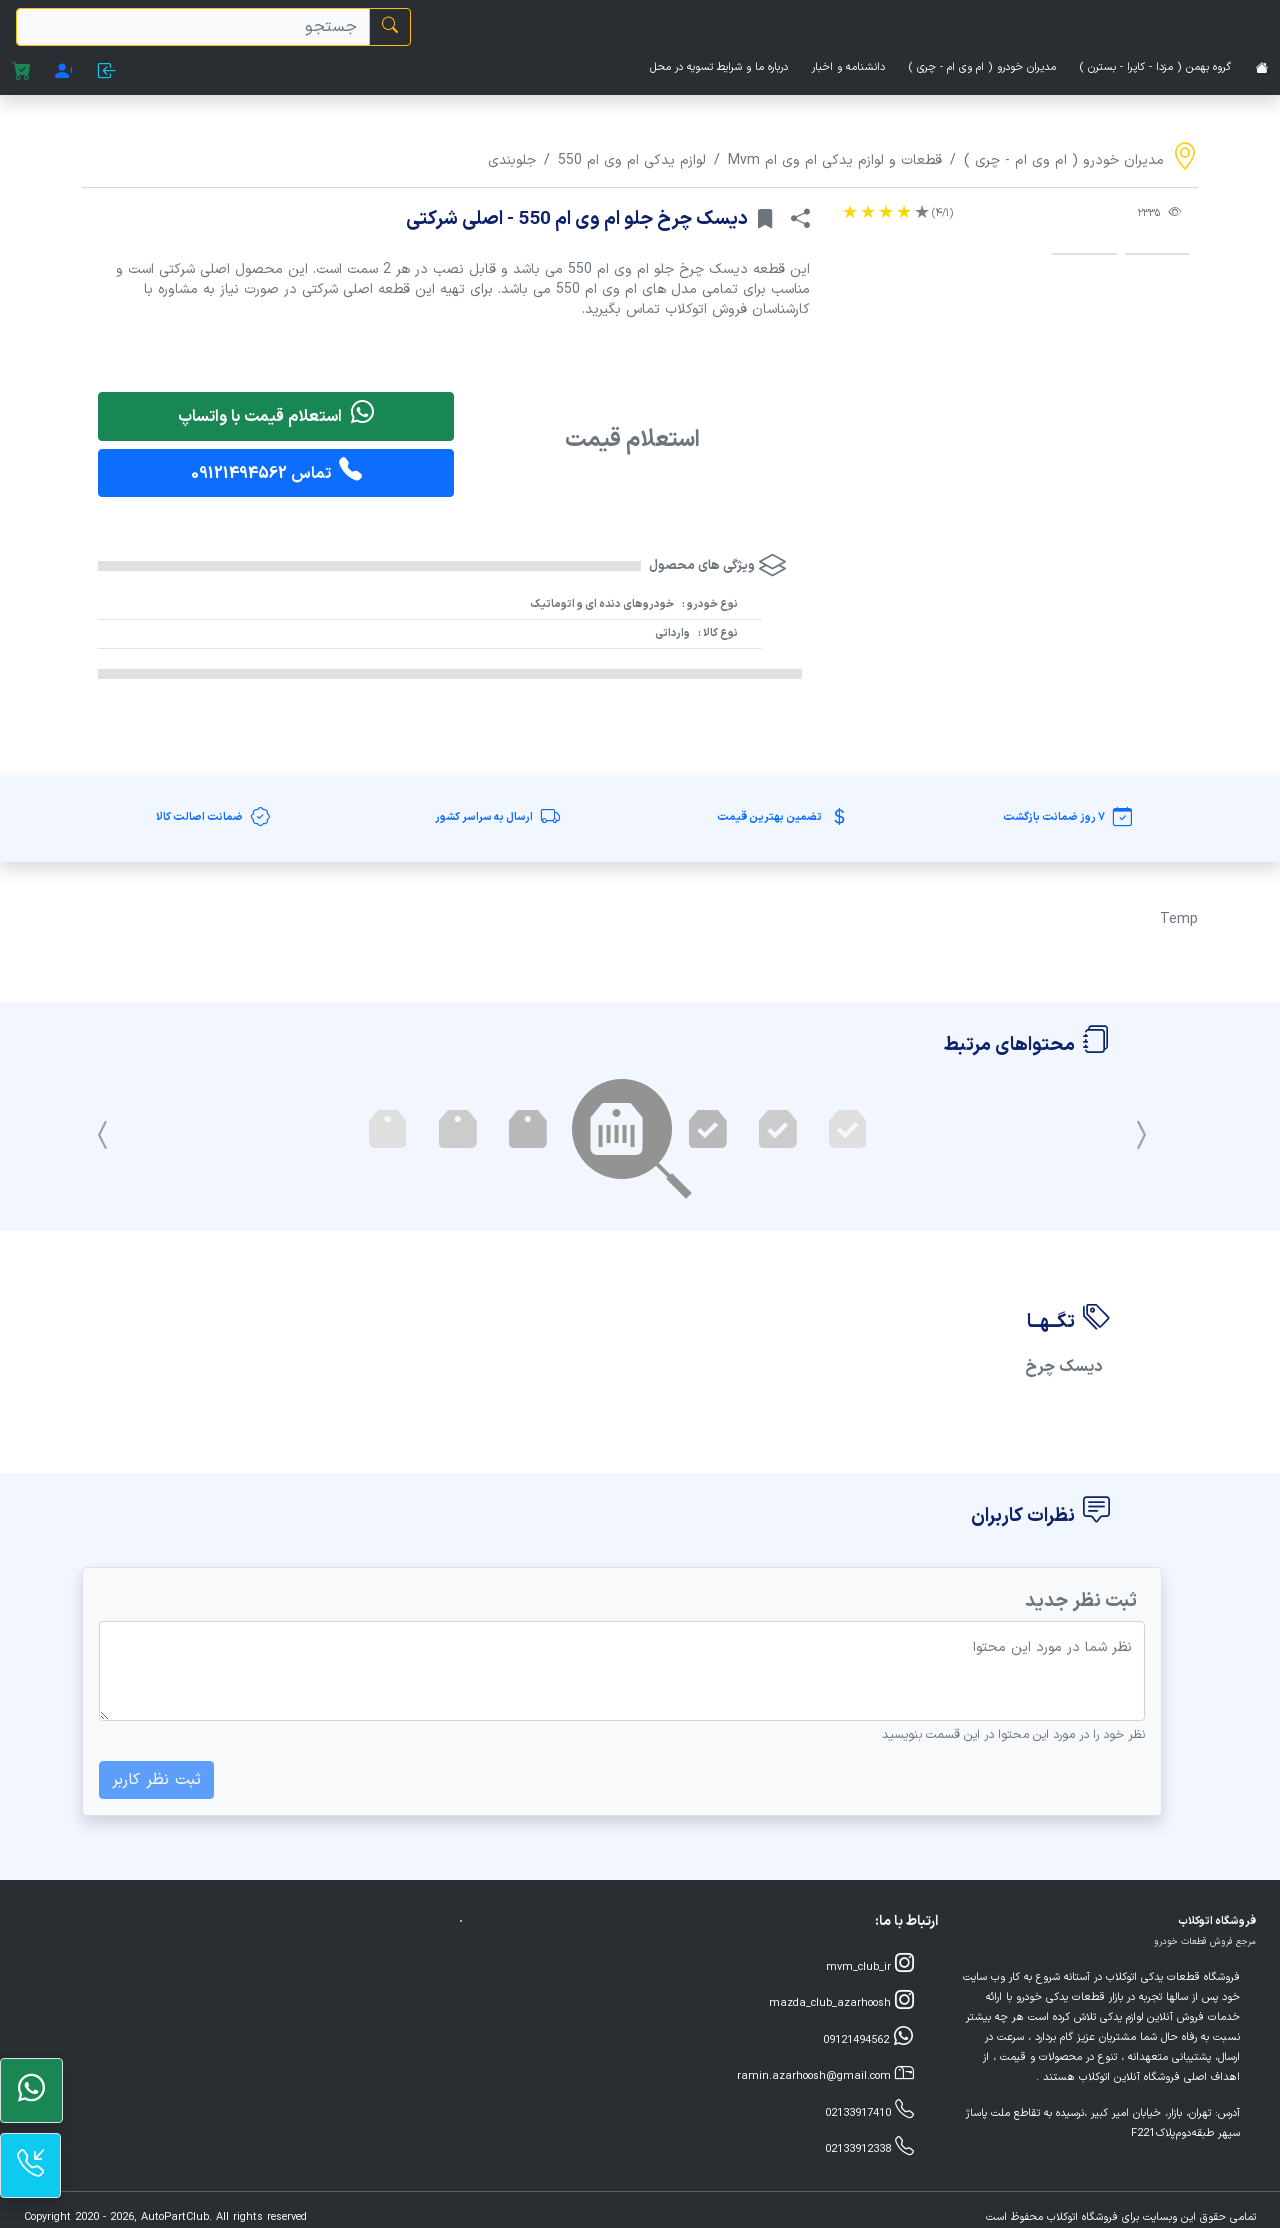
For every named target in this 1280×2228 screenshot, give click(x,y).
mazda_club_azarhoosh (841, 2001)
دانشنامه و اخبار (848, 67)
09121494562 (868, 2038)
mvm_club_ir (870, 1965)
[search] (193, 27)
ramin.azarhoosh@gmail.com (825, 2074)
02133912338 (869, 2147)
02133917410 (869, 2111)
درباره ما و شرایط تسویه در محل (719, 67)
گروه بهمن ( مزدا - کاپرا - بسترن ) (1155, 67)
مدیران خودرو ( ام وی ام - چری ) (982, 67)
